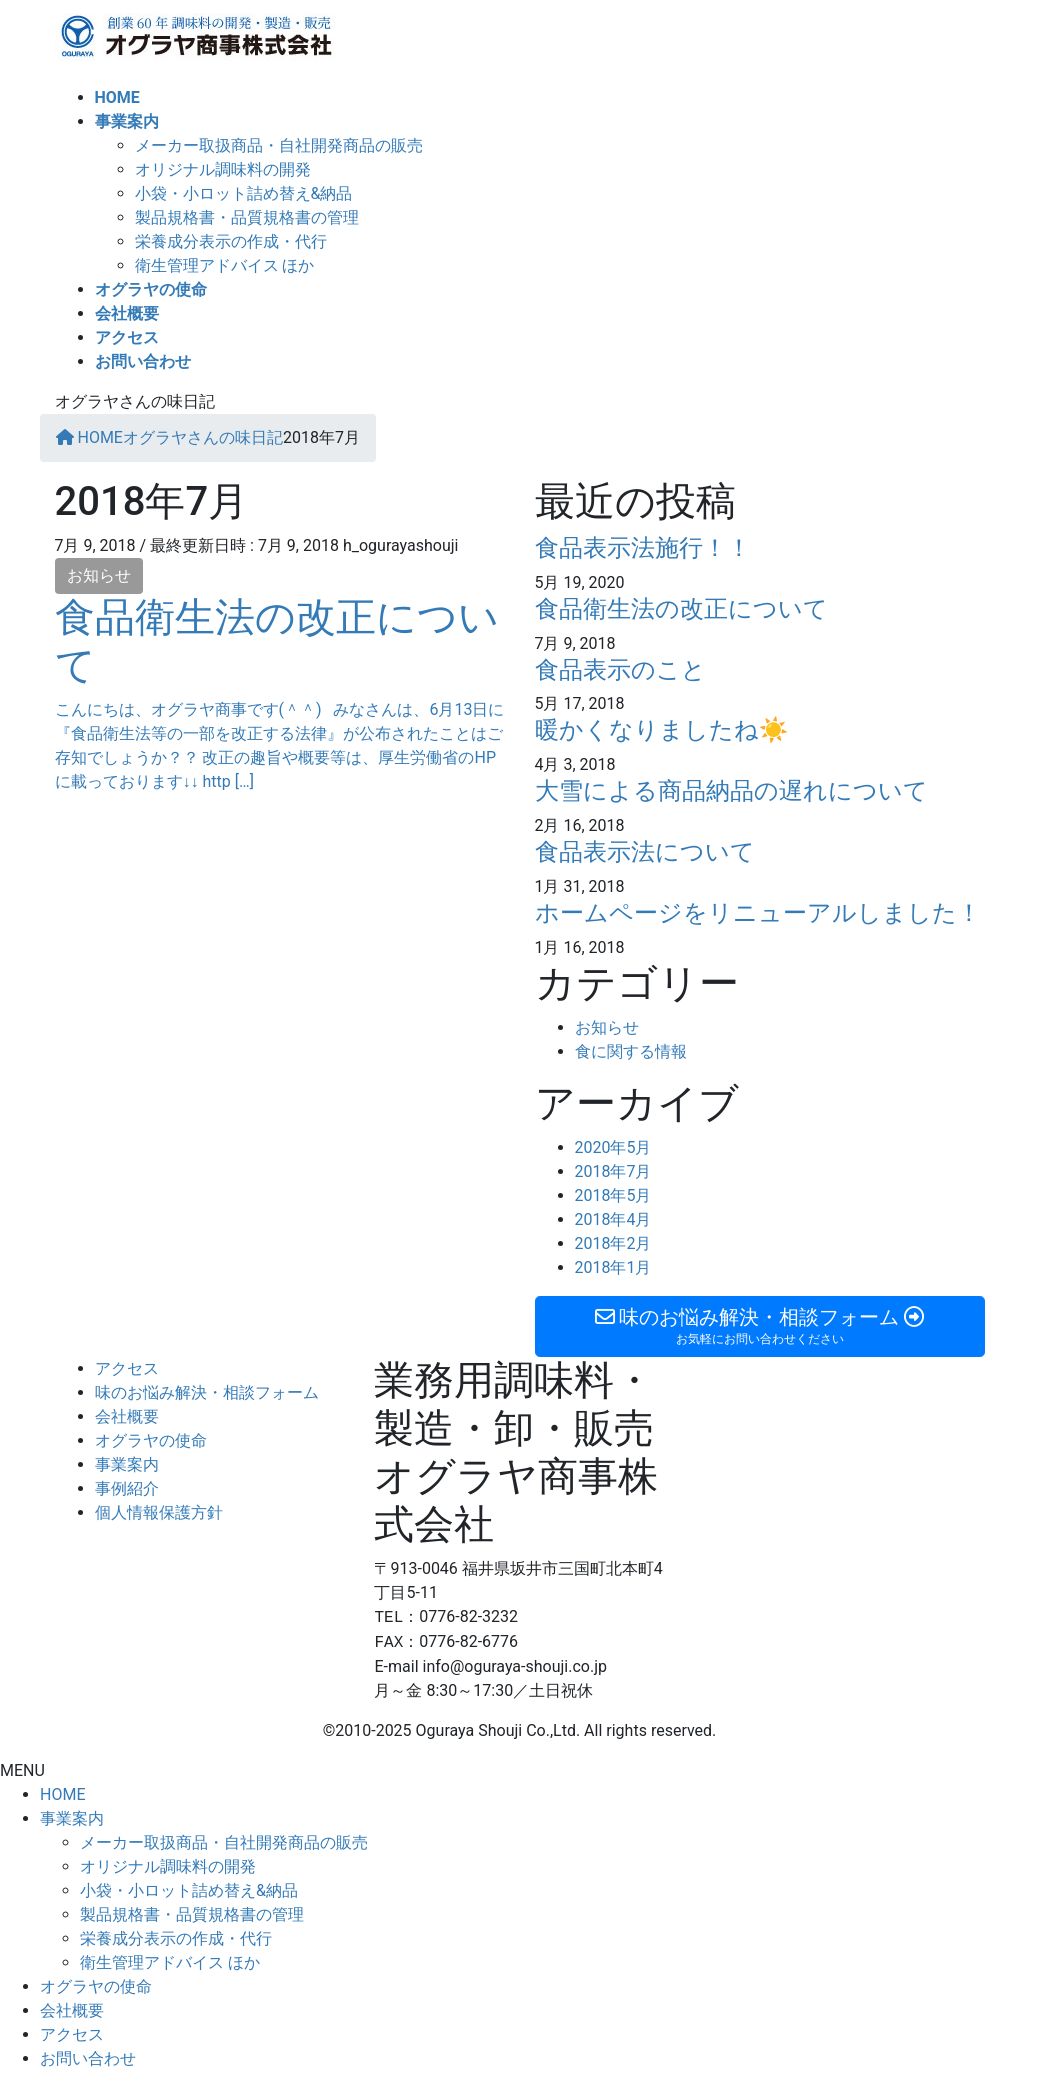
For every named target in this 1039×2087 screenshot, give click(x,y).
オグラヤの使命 (151, 1440)
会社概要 (127, 1416)
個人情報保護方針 (159, 1512)
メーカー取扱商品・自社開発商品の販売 (279, 145)
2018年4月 (613, 1219)
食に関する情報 (631, 1051)
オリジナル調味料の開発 (223, 169)
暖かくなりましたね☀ (662, 730)
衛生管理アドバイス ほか (225, 265)
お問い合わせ (88, 2058)
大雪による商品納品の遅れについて (731, 791)
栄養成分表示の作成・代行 (231, 241)
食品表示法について (645, 852)
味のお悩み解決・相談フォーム (207, 1392)
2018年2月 (613, 1243)
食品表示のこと (620, 670)
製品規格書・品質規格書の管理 (247, 217)
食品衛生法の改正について (681, 609)
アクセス (127, 1368)
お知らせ (99, 575)
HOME (62, 1794)
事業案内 (127, 1464)
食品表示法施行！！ (643, 548)
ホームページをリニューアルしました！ (758, 913)
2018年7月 (613, 1171)
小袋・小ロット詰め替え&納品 (244, 193)
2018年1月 (613, 1267)
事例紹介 (127, 1488)
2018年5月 (613, 1195)
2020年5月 (613, 1147)
